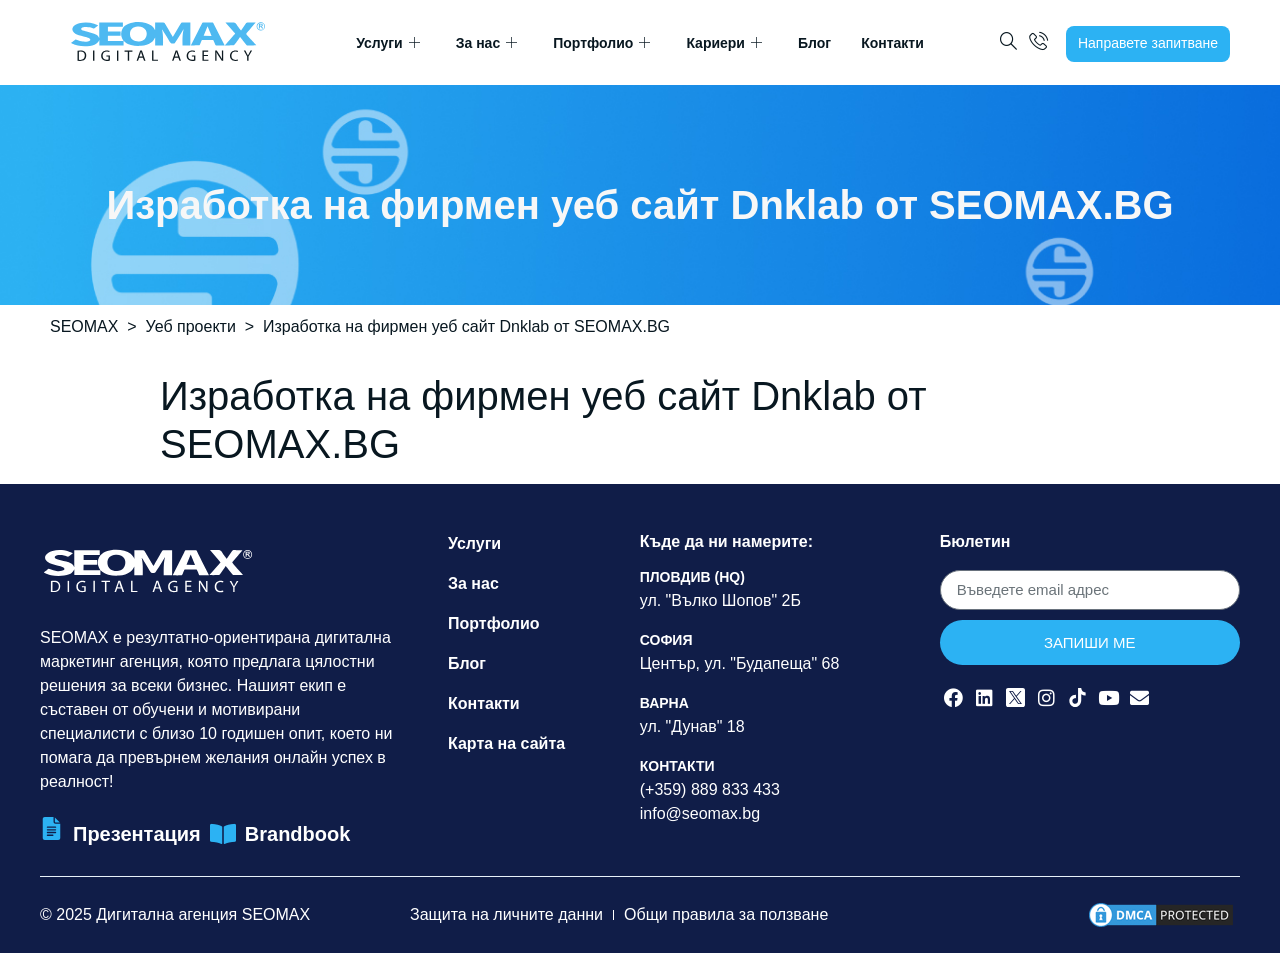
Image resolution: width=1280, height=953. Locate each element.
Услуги (388, 43)
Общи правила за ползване (726, 914)
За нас (486, 43)
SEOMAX (84, 326)
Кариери (724, 43)
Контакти (892, 43)
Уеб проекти (191, 326)
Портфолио (601, 43)
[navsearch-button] (1008, 43)
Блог (814, 43)
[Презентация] (51, 828)
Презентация (137, 834)
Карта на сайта (506, 743)
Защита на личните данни (506, 914)
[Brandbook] (223, 834)
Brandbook (298, 834)
